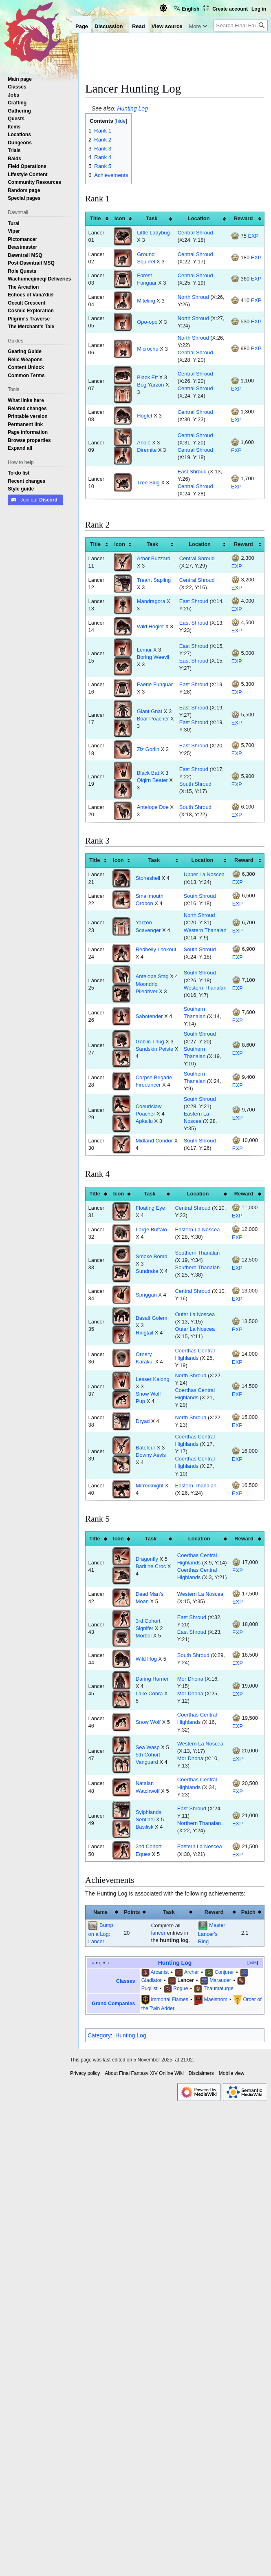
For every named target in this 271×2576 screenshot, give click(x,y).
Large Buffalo (151, 1229)
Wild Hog (146, 1659)
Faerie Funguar (155, 684)
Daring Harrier (152, 1679)
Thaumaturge (219, 1988)
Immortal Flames (169, 1999)
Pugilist (149, 1988)
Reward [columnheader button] (243, 218)
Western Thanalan (205, 930)
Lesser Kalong (153, 1379)
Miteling (146, 301)
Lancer (185, 1980)
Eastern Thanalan (196, 1485)
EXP (253, 236)
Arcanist (160, 1972)
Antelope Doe (153, 807)
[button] (20, 448)
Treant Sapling (154, 580)
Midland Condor (154, 1141)
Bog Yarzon (150, 385)
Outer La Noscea (195, 1314)
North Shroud (193, 297)
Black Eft (147, 377)
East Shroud (192, 471)
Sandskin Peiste (155, 1049)
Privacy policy (85, 2073)
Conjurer (224, 1972)
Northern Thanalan (199, 1823)
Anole (143, 443)
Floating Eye (150, 1208)
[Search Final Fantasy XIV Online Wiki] (241, 25)
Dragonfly (147, 1559)
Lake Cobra (149, 1693)
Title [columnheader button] (95, 218)
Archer (191, 1972)
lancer (158, 1933)
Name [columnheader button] (100, 1912)
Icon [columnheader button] (120, 218)
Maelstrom (215, 1999)
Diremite (146, 450)
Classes (125, 1981)
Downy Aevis (151, 1455)
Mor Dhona (190, 1679)
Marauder (220, 1980)
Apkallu (144, 1121)
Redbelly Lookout (156, 949)
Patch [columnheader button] (248, 1912)
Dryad (143, 1421)
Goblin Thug (150, 1041)
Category (99, 2035)
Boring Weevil (153, 657)
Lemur (144, 650)
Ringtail (144, 1333)
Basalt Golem (151, 1318)
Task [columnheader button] (151, 218)
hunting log (174, 1940)
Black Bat (148, 773)
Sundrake (147, 1271)
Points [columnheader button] (132, 1912)
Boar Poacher (153, 719)
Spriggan (146, 1295)
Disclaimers (201, 2073)
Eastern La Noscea (197, 1229)
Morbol (144, 1636)
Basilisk (145, 1827)
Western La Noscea (200, 1594)
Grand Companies (113, 2003)
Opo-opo (147, 322)
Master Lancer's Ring (211, 1933)
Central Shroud (195, 233)
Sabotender (149, 1016)
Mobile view (232, 2073)
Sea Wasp (148, 1747)
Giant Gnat (149, 711)
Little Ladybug (153, 233)
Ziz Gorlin (148, 749)
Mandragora (151, 601)
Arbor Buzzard (154, 558)
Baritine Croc (151, 1566)
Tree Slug (148, 482)
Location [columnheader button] (199, 218)
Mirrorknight (149, 1485)
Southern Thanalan (197, 1253)
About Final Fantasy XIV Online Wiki (144, 2073)
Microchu (147, 349)
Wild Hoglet (150, 626)
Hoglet (144, 416)
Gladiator (151, 1980)
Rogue (180, 1988)
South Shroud (195, 784)
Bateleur (145, 1448)
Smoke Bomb (151, 1256)
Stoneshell (148, 878)
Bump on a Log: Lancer (100, 1933)
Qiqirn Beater (152, 780)
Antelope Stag (152, 976)
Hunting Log (132, 108)
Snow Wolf (148, 1722)
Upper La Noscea (204, 874)
